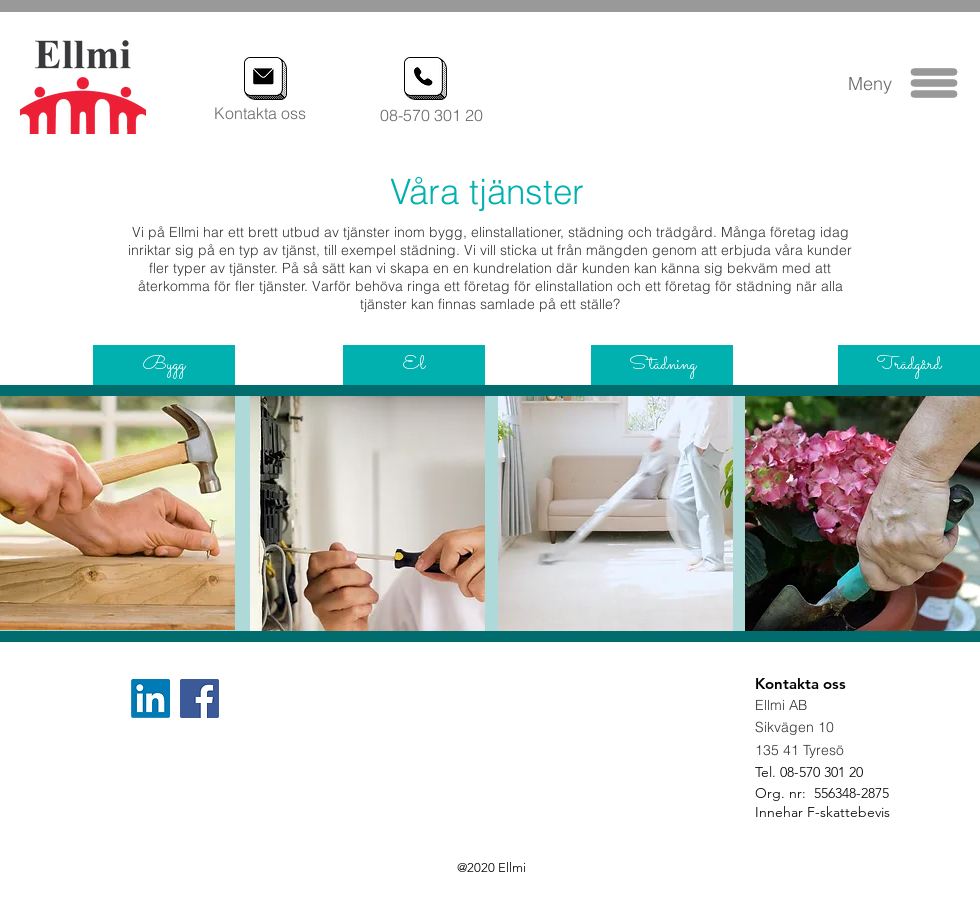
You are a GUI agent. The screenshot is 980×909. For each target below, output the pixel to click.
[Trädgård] (909, 365)
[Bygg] (164, 365)
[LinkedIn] (150, 698)
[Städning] (662, 365)
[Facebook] (199, 698)
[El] (414, 365)
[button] (934, 83)
